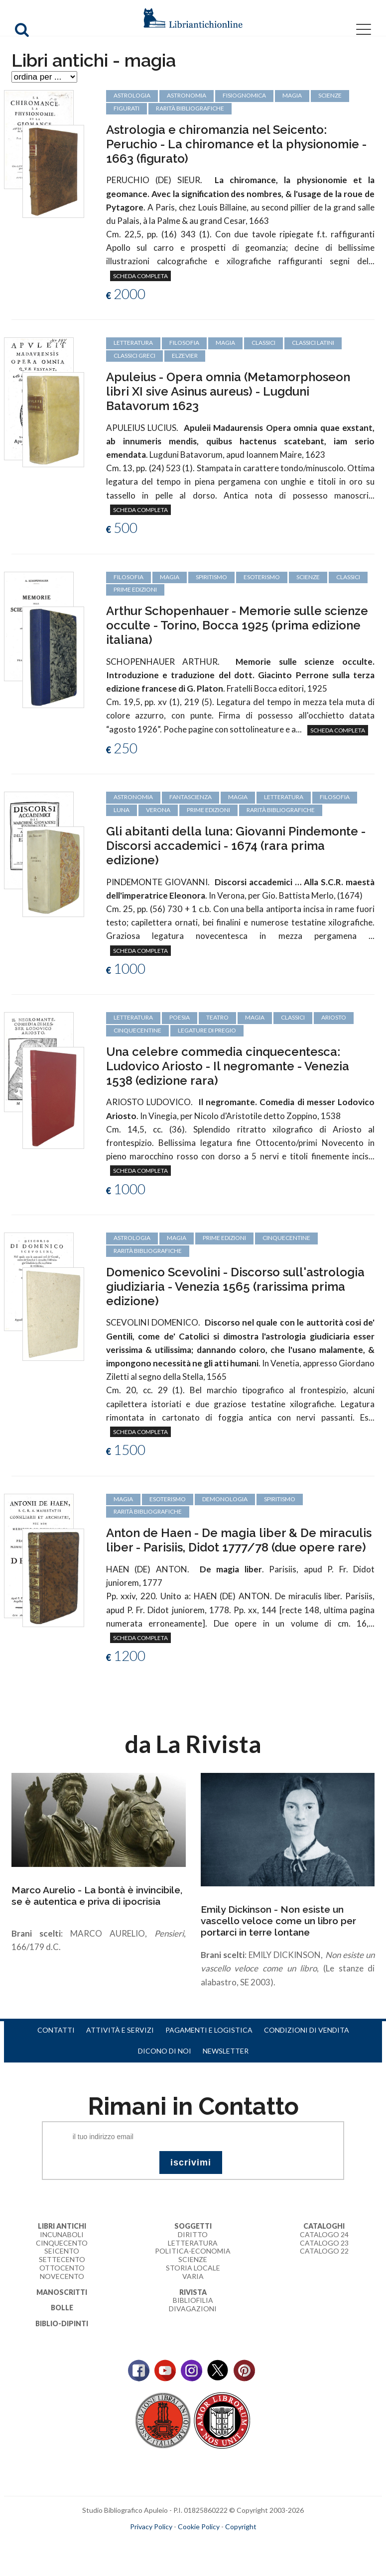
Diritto (193, 2234)
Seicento (61, 2251)
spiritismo (211, 577)
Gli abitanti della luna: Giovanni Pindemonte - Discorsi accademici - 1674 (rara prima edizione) (236, 845)
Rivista (193, 2292)
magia (169, 577)
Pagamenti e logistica (209, 2030)
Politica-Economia (193, 2251)
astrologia (132, 1237)
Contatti (56, 2030)
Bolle (62, 2307)
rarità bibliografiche (281, 810)
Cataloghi (324, 2226)
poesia (179, 1017)
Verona (158, 810)
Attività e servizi (120, 2030)
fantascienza (190, 797)
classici (348, 577)
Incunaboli (62, 2234)
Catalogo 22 (324, 2251)
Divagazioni (193, 2308)
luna (121, 810)
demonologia (225, 1499)
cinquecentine (137, 1030)
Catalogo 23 (324, 2243)
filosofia (128, 577)
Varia (193, 2276)
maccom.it (163, 2543)
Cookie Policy (199, 2526)
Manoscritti (61, 2292)
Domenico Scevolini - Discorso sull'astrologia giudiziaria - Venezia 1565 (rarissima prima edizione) (235, 1286)
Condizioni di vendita (306, 2030)
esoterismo (262, 577)
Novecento (62, 2276)
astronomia (133, 797)
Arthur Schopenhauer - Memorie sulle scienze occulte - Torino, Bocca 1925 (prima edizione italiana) (237, 625)
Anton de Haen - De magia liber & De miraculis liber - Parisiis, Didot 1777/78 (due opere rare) (239, 1540)
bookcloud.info (211, 2543)
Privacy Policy (151, 2526)
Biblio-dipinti (61, 2323)
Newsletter (226, 2051)
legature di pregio (207, 1030)
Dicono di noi (164, 2051)
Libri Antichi (62, 2226)
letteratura (283, 797)
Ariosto (333, 1017)
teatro (217, 1017)
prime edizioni (135, 589)
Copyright (241, 2526)
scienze (308, 577)
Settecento (62, 2259)
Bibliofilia (193, 2300)
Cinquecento (62, 2243)
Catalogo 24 (324, 2234)
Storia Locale (193, 2268)
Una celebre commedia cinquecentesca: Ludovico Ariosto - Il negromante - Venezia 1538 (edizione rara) (227, 1066)
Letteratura (193, 2243)
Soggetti (193, 2226)
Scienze (192, 2259)
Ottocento (62, 2268)
